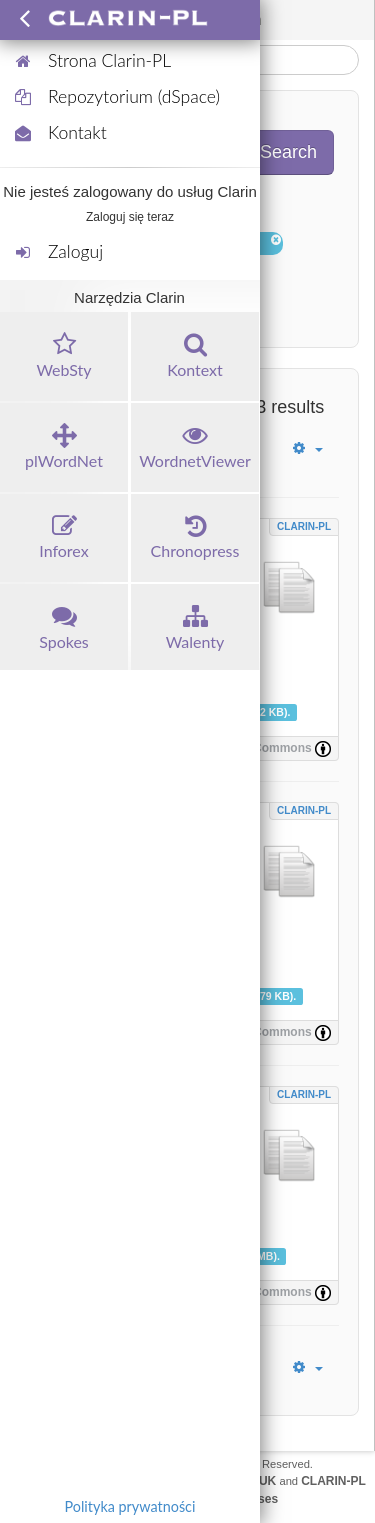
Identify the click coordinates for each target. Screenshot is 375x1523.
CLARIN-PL (304, 526)
